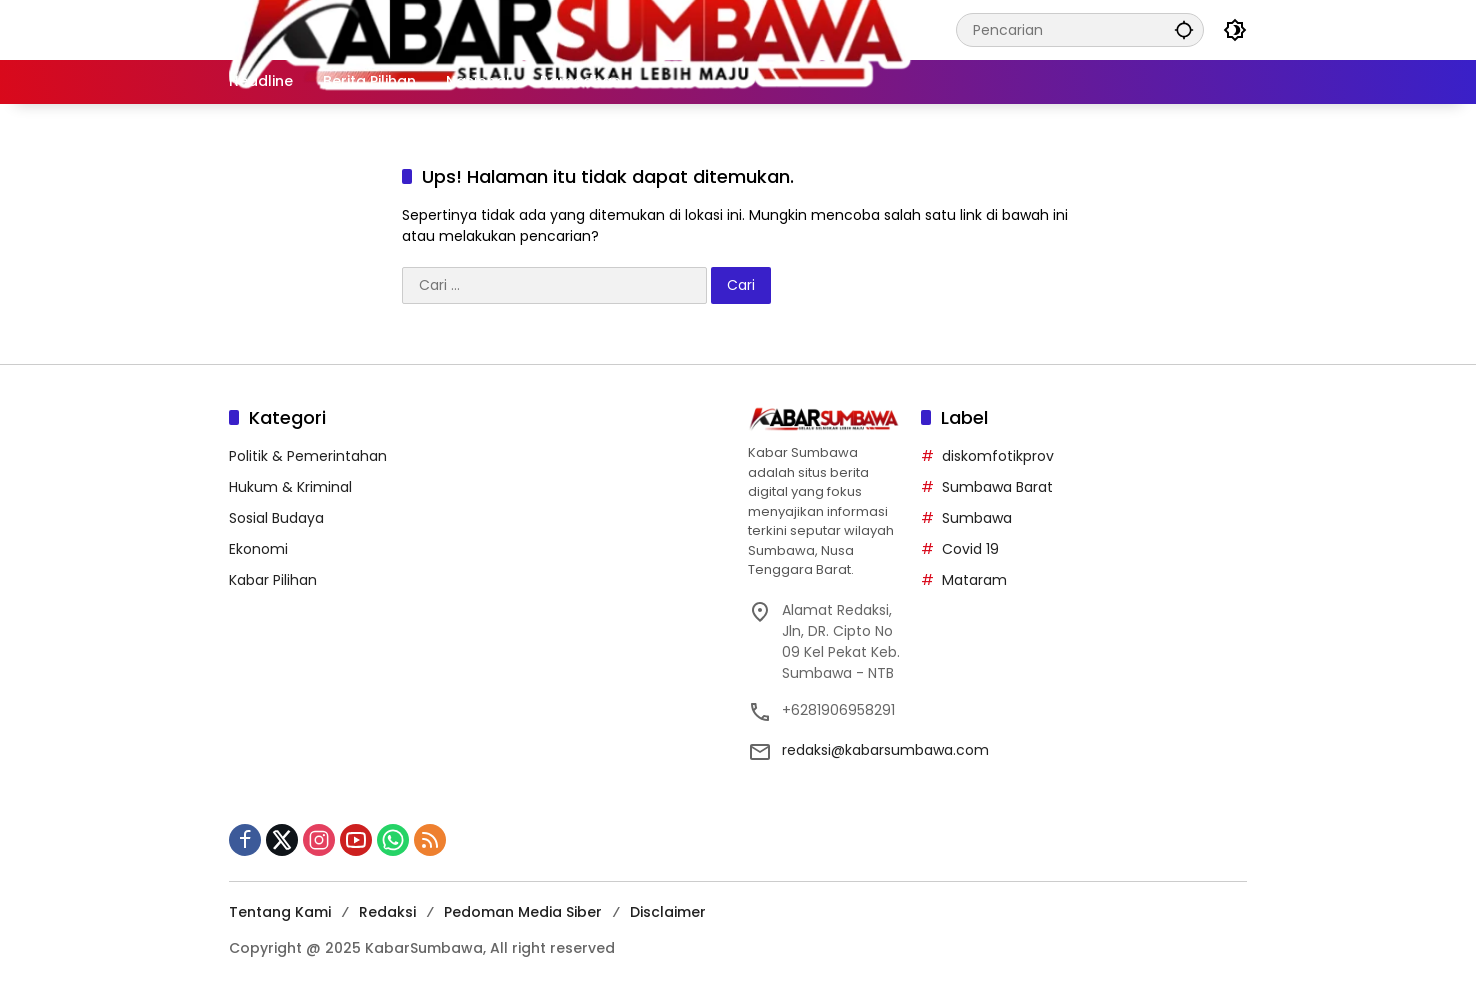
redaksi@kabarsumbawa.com (885, 750)
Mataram (974, 580)
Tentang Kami (280, 912)
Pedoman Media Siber (523, 912)
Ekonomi (258, 549)
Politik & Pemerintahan (308, 456)
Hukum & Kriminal (290, 487)
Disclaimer (668, 912)
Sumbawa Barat (997, 487)
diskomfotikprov (998, 456)
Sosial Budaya (276, 518)
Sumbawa (977, 518)
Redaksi (387, 912)
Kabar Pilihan (273, 580)
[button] (1183, 29)
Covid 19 (970, 549)
